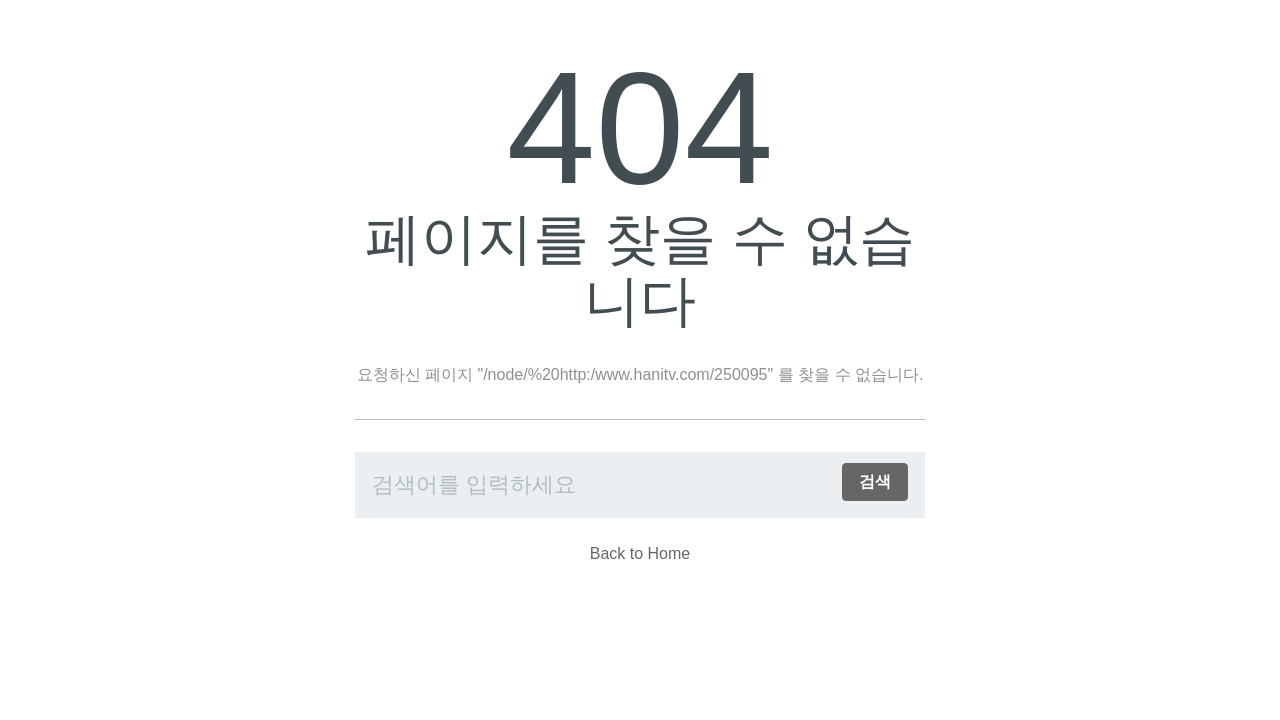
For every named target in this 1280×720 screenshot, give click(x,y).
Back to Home (640, 553)
